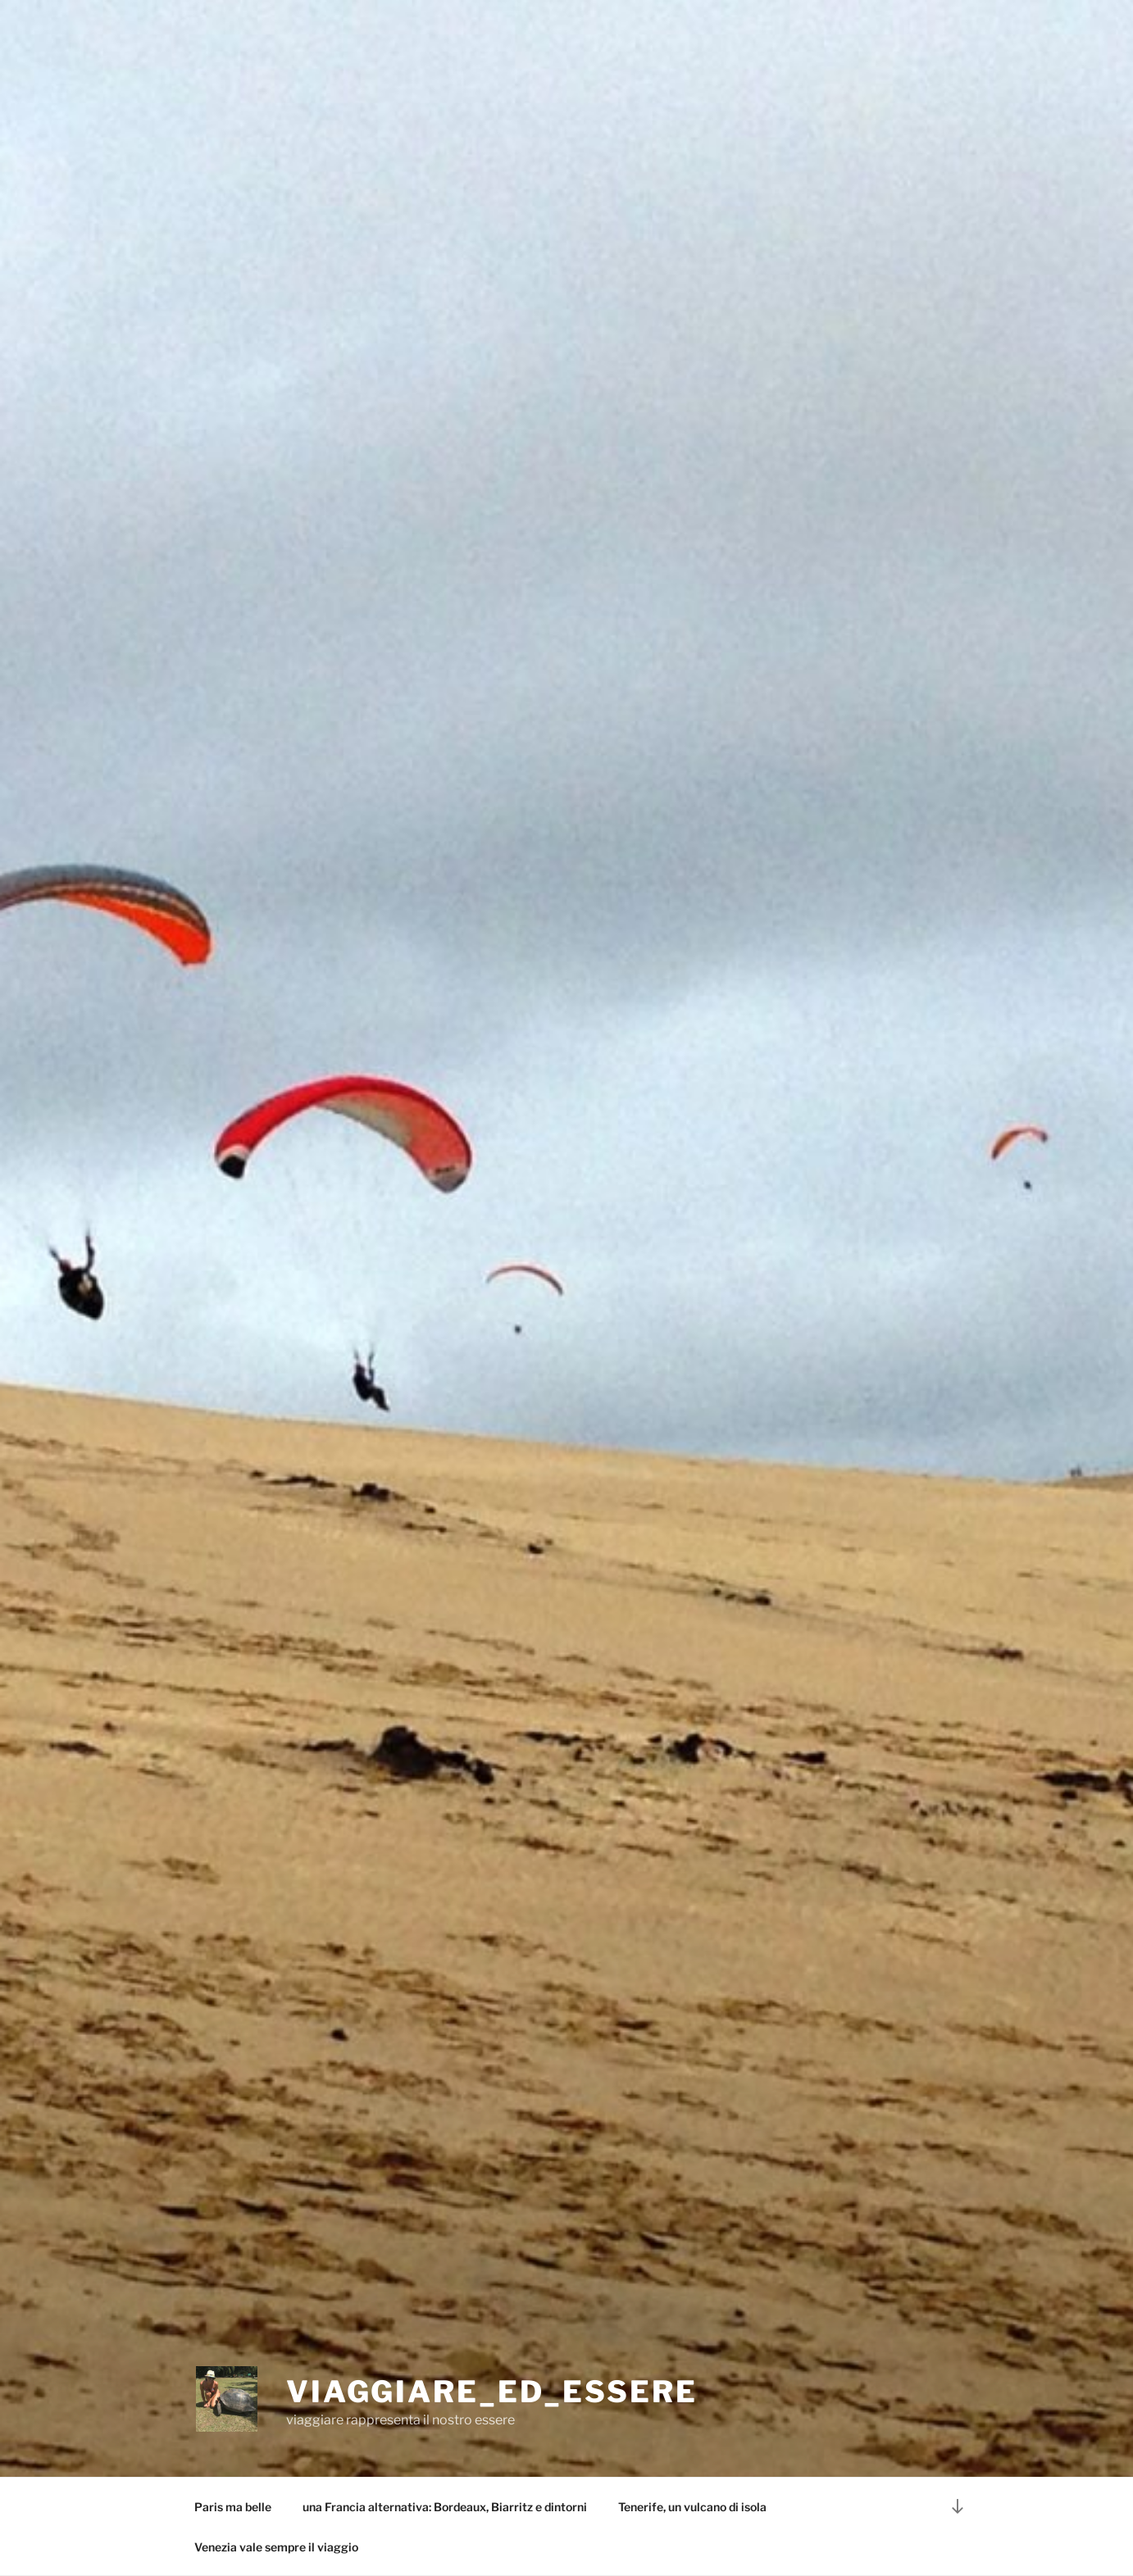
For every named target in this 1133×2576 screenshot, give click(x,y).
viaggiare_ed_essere (492, 2392)
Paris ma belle (232, 2507)
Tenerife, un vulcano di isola (692, 2507)
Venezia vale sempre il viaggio (276, 2547)
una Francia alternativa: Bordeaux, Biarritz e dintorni (445, 2507)
